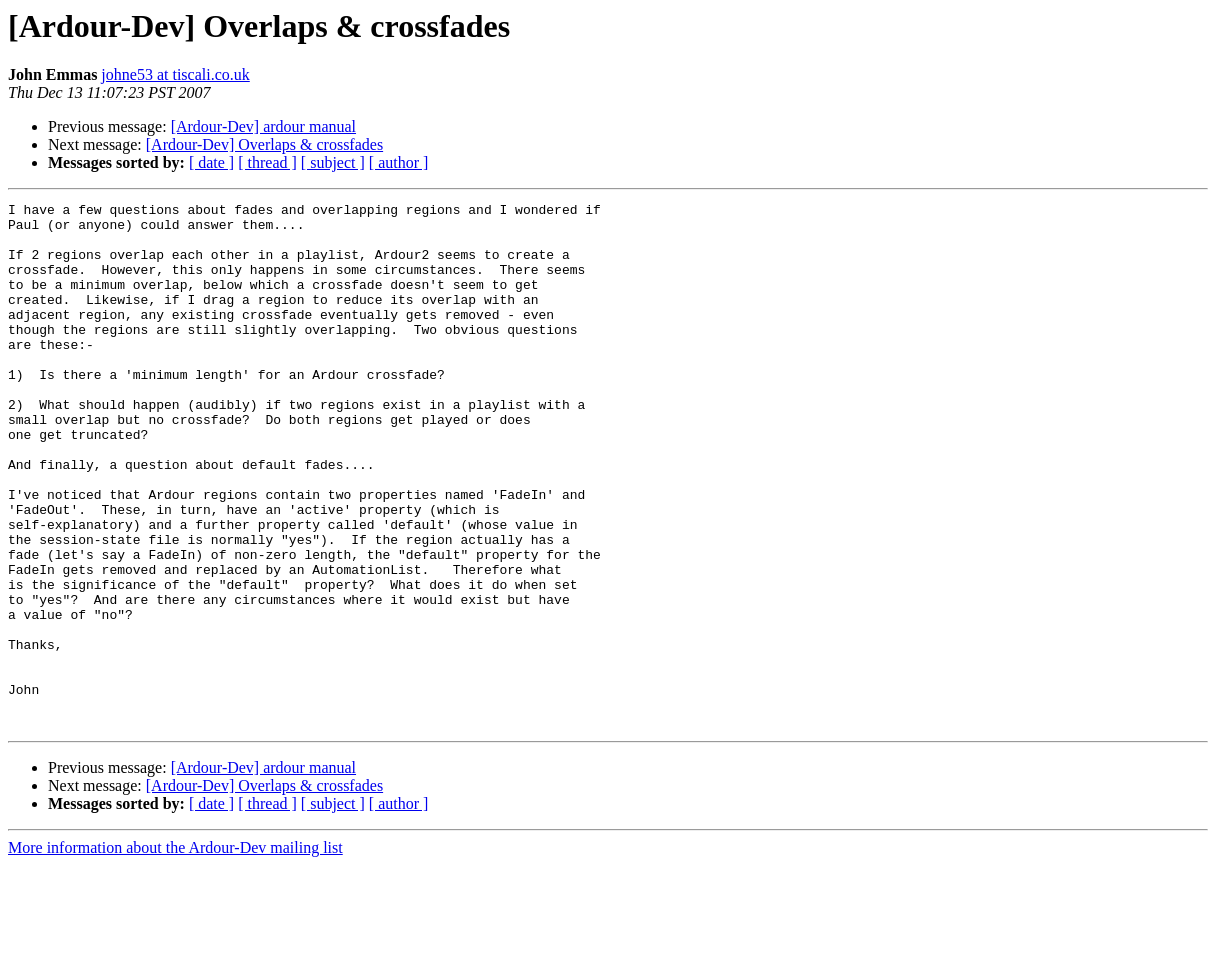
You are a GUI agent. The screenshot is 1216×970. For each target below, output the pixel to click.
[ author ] (399, 162)
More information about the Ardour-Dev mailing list (175, 952)
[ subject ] (333, 162)
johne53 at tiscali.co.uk (175, 74)
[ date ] (211, 162)
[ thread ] (267, 162)
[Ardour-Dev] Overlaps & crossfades (264, 144)
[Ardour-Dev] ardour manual (263, 126)
